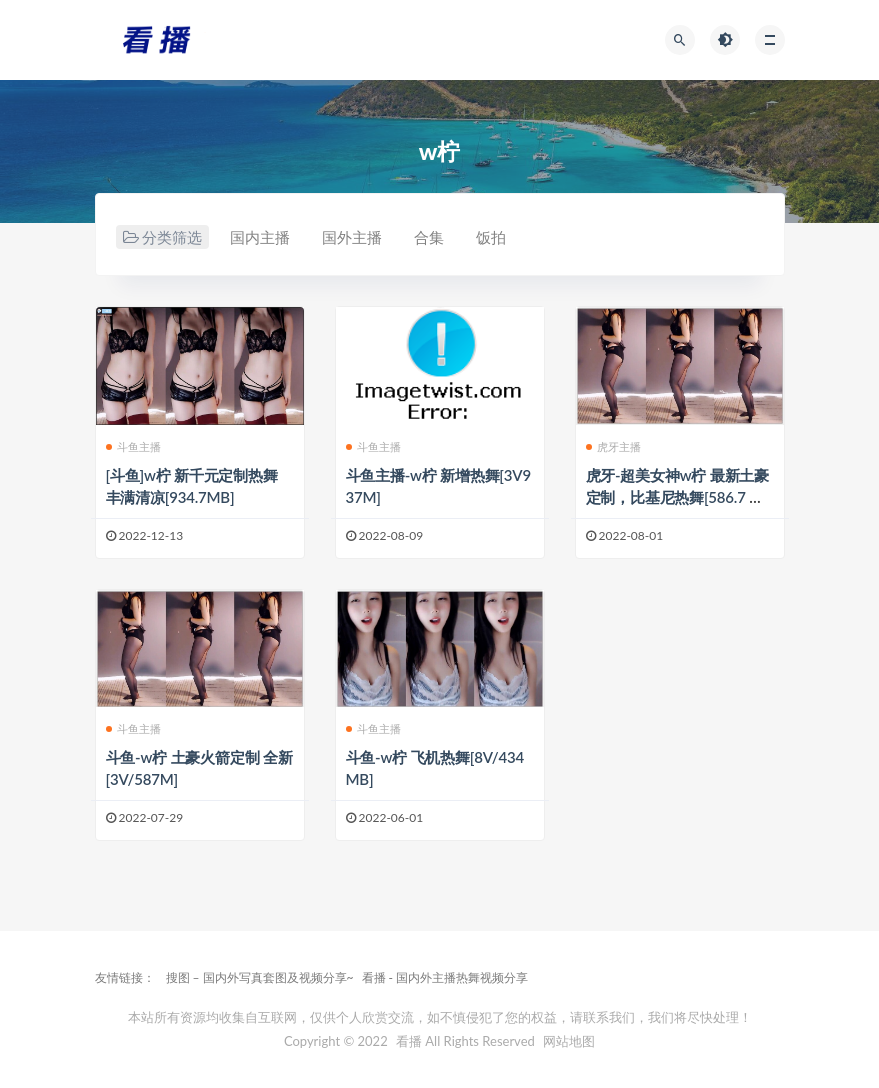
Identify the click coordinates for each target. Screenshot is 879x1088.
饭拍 (491, 237)
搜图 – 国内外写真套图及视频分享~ (260, 977)
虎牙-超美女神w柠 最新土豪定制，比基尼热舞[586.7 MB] (677, 497)
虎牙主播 (614, 446)
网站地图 (569, 1041)
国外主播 (352, 237)
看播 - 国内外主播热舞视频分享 (445, 977)
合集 (429, 237)
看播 (409, 1041)
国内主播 (260, 237)
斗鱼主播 (134, 446)
